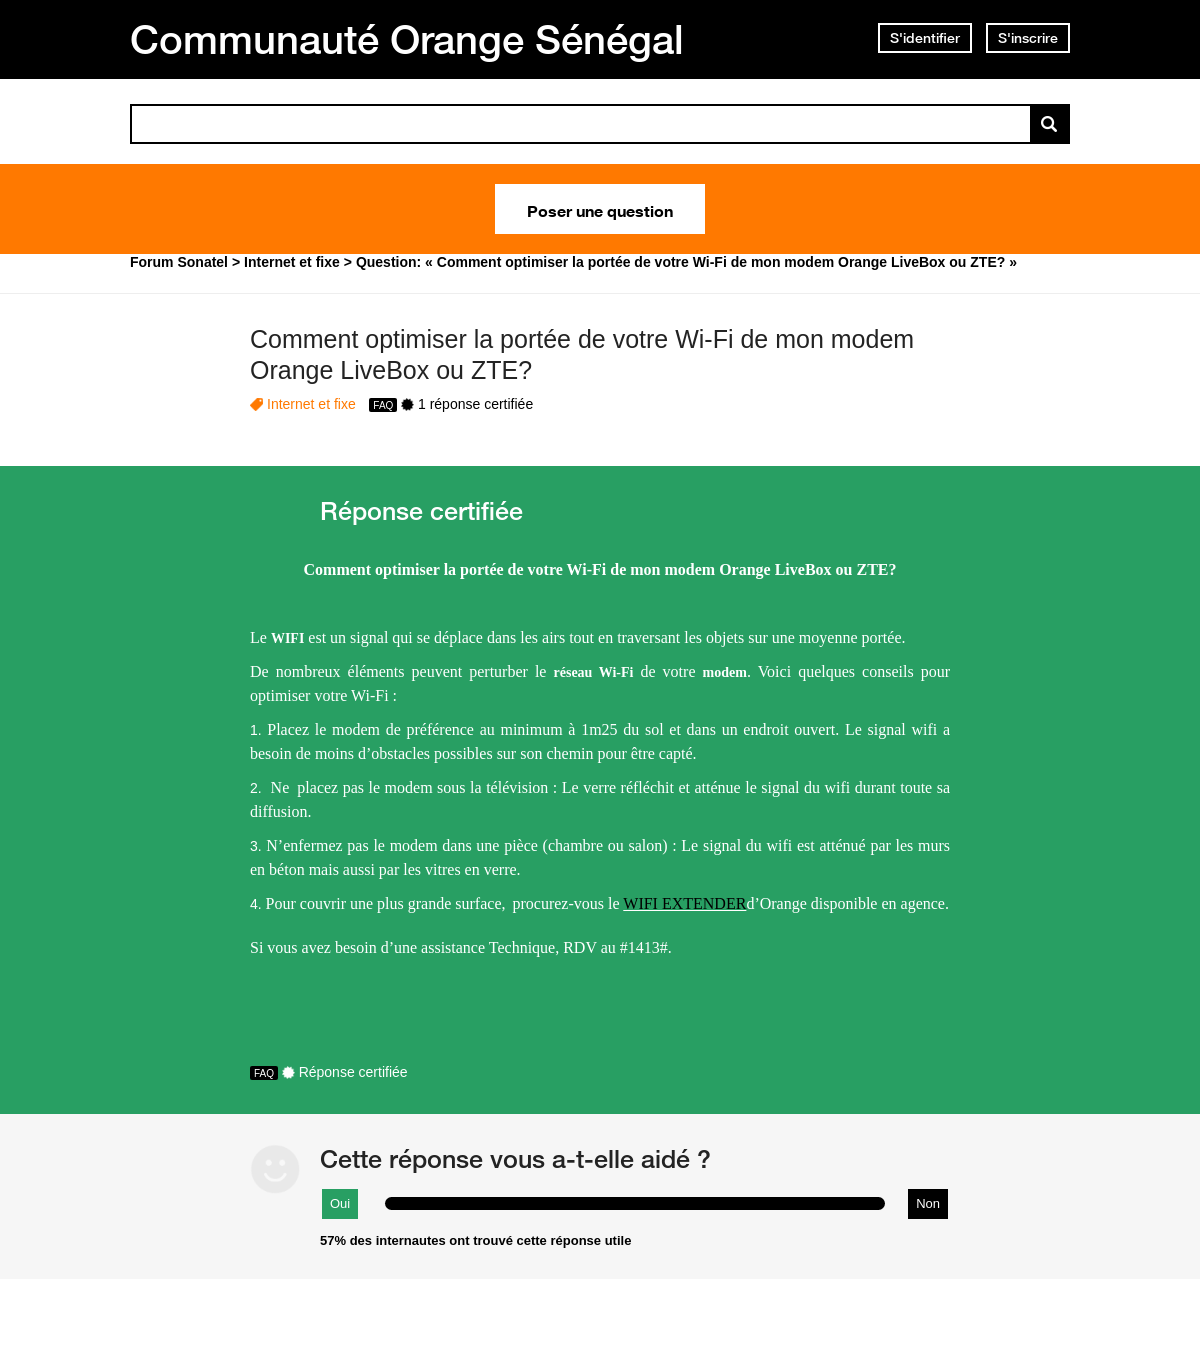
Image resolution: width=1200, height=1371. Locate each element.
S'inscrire (1028, 38)
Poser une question (600, 209)
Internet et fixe (311, 404)
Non (928, 1203)
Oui (340, 1203)
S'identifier (925, 38)
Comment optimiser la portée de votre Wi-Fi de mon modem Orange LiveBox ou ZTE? (582, 354)
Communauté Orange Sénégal (407, 39)
